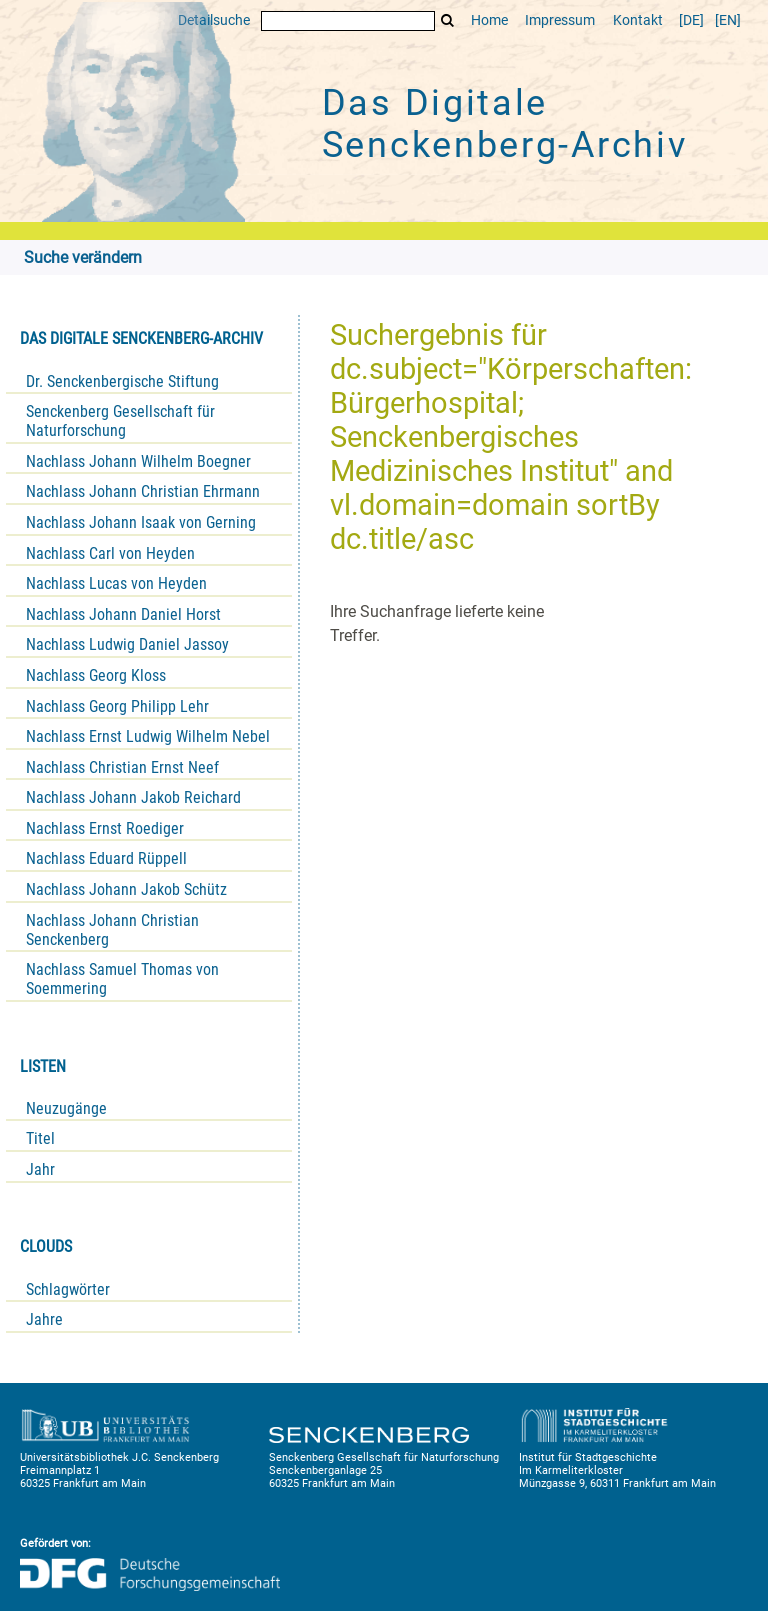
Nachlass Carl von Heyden (110, 553)
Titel (40, 1138)
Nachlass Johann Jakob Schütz (126, 889)
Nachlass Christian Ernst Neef (122, 767)
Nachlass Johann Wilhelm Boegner (138, 461)
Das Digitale (505, 124)
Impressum (560, 20)
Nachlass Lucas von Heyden (116, 583)
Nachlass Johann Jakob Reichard (133, 797)
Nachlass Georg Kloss (96, 675)
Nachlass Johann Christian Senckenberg (112, 930)
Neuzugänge (66, 1108)
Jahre (44, 1319)
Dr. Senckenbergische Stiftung (122, 381)
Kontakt (638, 20)
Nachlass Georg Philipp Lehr (117, 706)
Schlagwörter (68, 1289)
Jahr (40, 1169)
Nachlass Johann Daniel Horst (123, 614)
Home (489, 20)
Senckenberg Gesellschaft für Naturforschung (120, 421)
